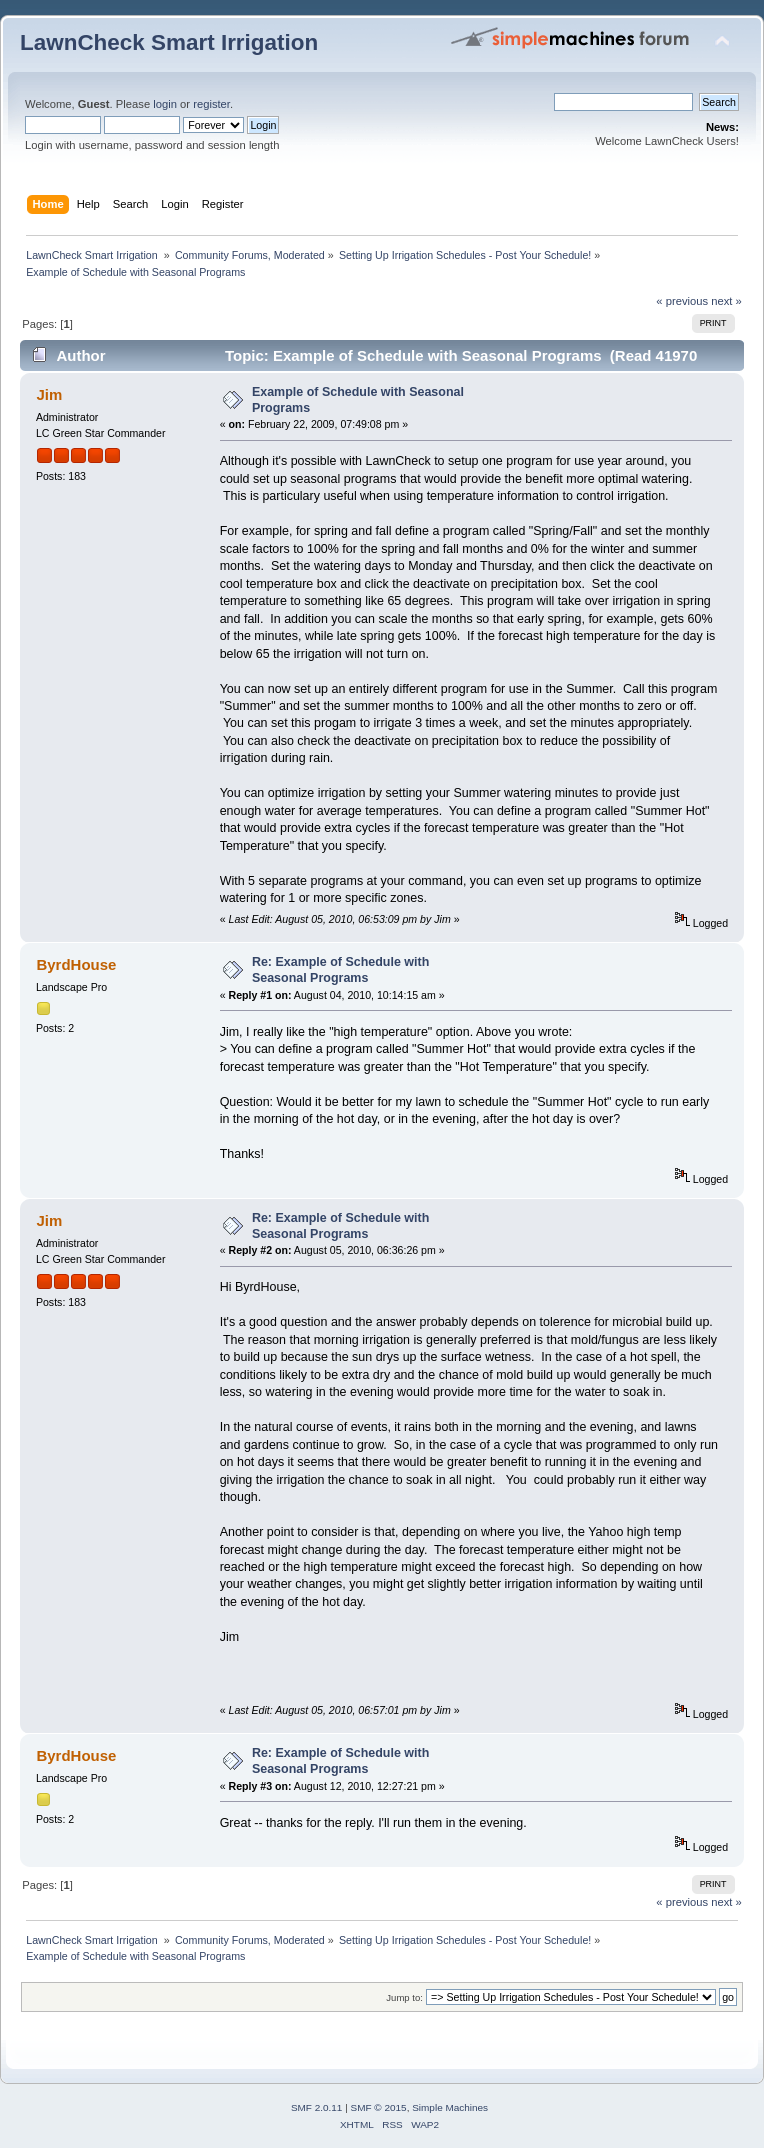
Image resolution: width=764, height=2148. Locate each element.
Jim (49, 394)
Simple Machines (450, 2107)
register (211, 104)
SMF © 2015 (379, 2107)
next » (726, 301)
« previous (682, 301)
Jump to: (404, 1997)
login (165, 104)
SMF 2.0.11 (317, 2107)
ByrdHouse (76, 964)
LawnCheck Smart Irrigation (169, 42)
